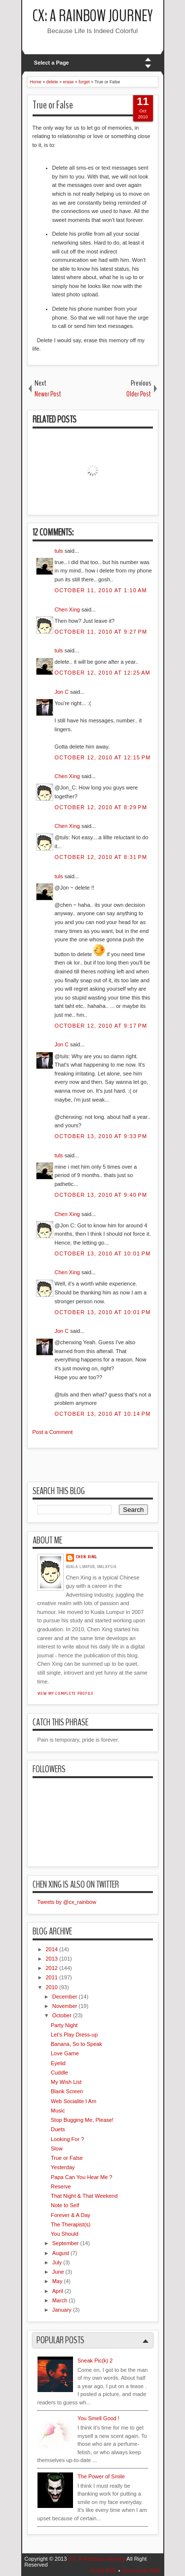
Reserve (61, 2186)
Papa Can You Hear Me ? (81, 2177)
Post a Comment (53, 1432)
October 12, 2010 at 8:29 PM (101, 807)
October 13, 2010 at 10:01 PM (103, 1253)
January (62, 2310)
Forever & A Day (70, 2215)
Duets (58, 2129)
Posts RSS (103, 2571)
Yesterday (63, 2167)
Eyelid (58, 2063)
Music (58, 2110)
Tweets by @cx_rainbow (66, 1902)
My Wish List (66, 2082)
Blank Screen (67, 2091)
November (64, 2006)
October (62, 2015)
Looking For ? (67, 2139)
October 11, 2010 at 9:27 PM (101, 632)
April (57, 2291)
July (57, 2262)
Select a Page (51, 63)
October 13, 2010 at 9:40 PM (101, 1195)
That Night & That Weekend (84, 2196)
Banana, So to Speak (76, 2044)
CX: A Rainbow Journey (93, 16)
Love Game (65, 2053)
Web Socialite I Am (73, 2101)
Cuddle (59, 2072)
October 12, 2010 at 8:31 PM (101, 857)
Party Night (64, 2025)
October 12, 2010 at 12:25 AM (102, 673)
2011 (52, 1977)
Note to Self (65, 2205)
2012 (52, 1968)
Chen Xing (67, 609)
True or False (53, 105)
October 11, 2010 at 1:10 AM (101, 590)
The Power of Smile (101, 2476)
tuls (59, 551)
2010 (52, 1987)
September (65, 2243)
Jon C (62, 692)
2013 (52, 1959)
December (64, 1997)
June (58, 2272)
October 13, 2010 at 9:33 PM (101, 1136)
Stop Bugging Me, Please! (82, 2120)
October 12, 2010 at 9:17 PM (101, 1026)
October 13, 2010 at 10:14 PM (103, 1414)
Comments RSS (141, 2571)
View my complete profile (65, 1693)
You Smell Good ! (98, 2418)
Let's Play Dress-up (74, 2035)
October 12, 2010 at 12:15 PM (103, 757)
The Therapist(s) (71, 2224)
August (60, 2253)
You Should (64, 2234)
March (60, 2300)
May (57, 2281)
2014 (52, 1949)
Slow (57, 2148)
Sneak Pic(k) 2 (95, 2360)
